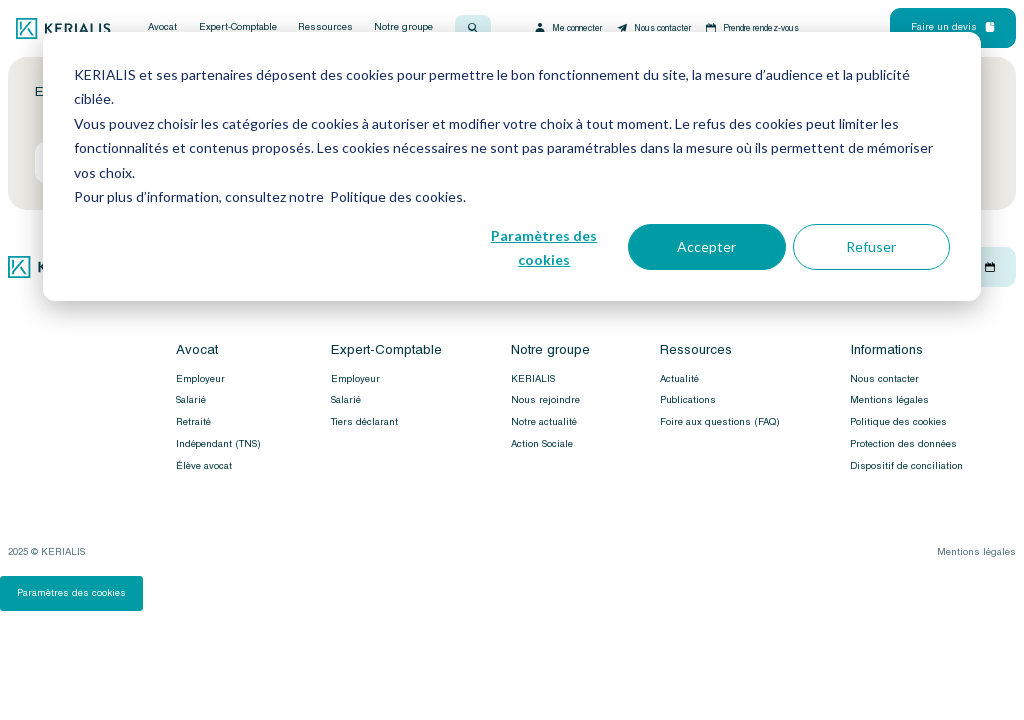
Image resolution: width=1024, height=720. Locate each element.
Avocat (162, 28)
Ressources (325, 28)
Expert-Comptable (238, 28)
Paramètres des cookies (544, 248)
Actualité (679, 379)
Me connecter (567, 28)
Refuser (871, 246)
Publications (688, 400)
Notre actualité (544, 422)
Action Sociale (542, 444)
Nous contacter (653, 28)
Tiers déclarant (364, 422)
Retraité (193, 422)
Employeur (200, 379)
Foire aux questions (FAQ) (720, 422)
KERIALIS (533, 379)
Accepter (706, 246)
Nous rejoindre (545, 400)
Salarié (191, 400)
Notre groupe (403, 28)
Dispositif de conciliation (906, 466)
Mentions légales (889, 400)
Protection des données (903, 444)
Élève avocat (204, 466)
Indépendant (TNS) (218, 444)
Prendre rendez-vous (751, 28)
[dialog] (512, 166)
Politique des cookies (898, 422)
